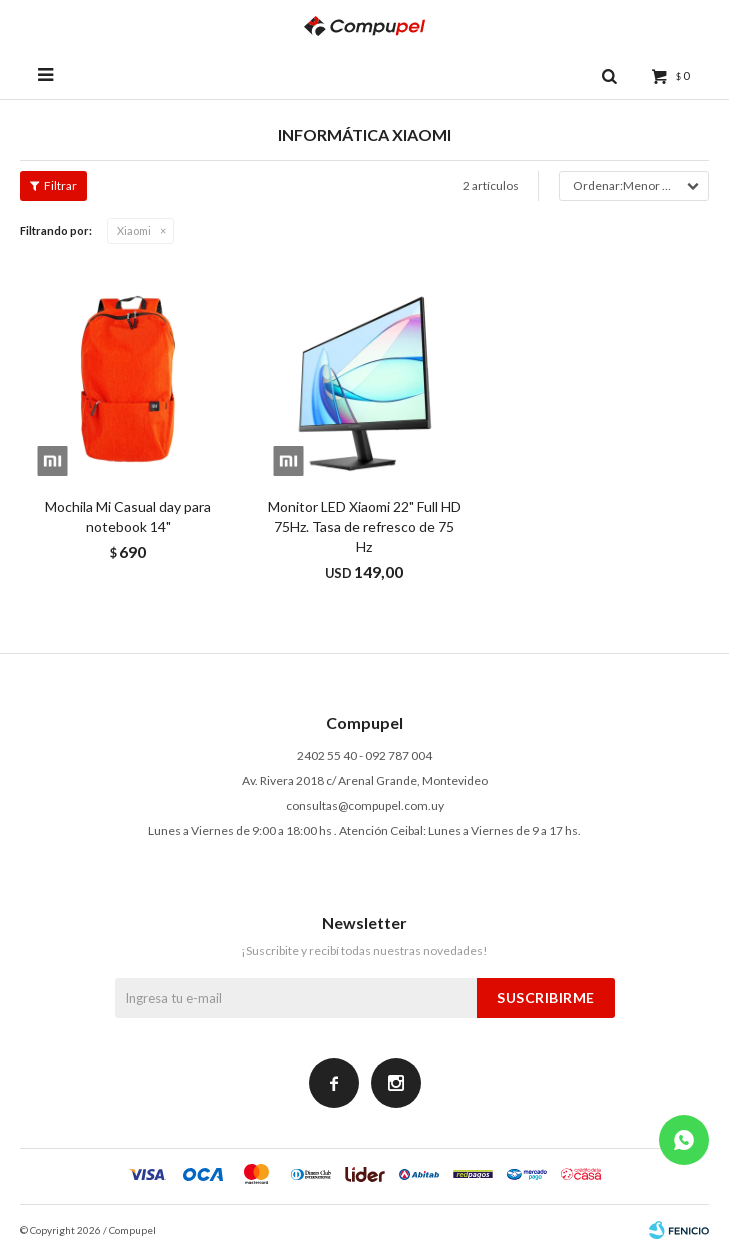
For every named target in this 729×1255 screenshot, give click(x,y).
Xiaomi (134, 230)
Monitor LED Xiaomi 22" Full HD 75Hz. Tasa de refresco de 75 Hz (364, 526)
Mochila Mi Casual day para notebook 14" (128, 516)
